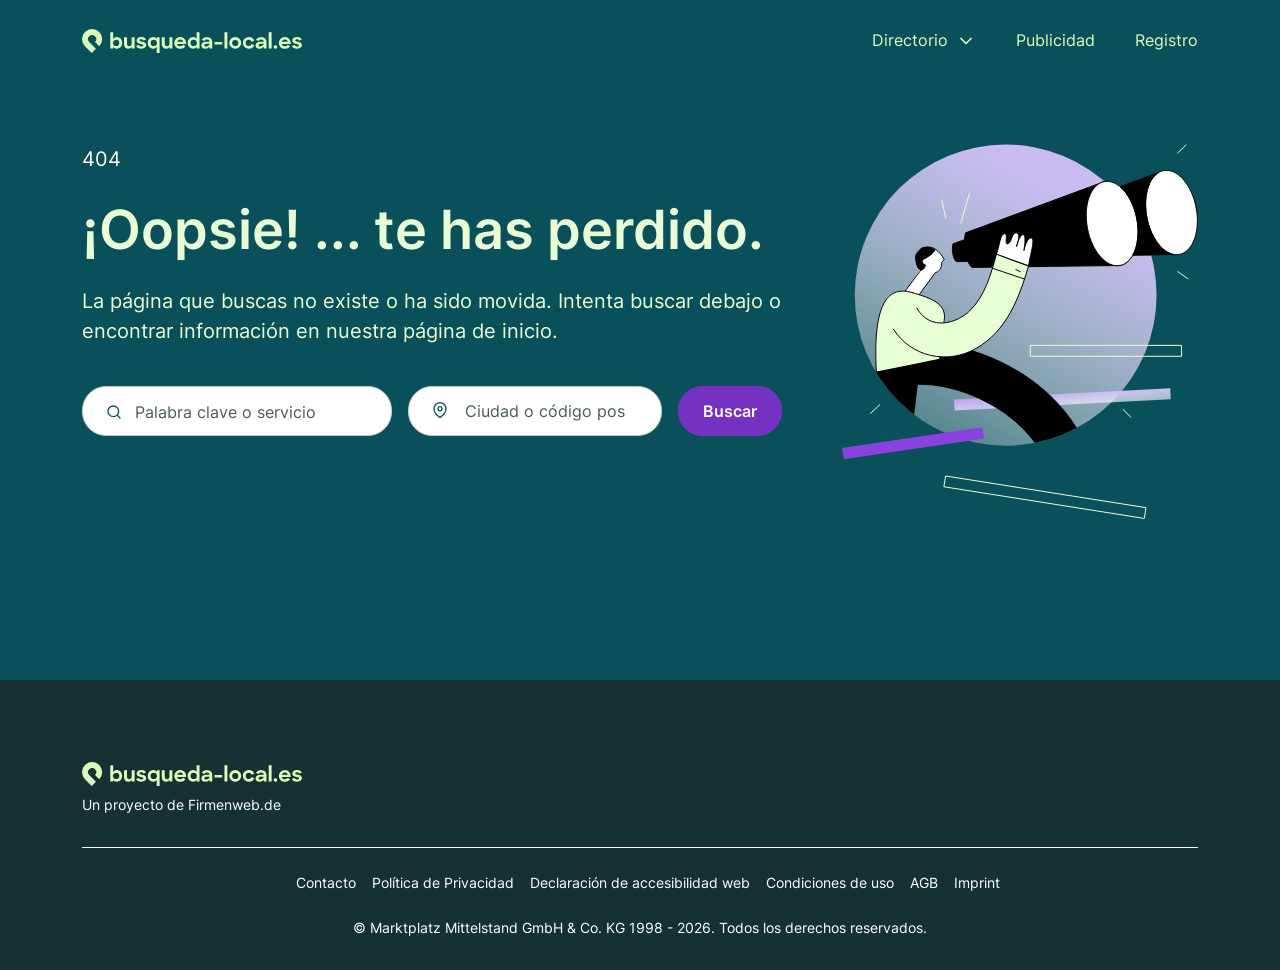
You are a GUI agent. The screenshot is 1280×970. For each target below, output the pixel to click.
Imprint (977, 882)
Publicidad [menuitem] (1055, 40)
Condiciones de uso (830, 882)
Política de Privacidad (443, 882)
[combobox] (535, 412)
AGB (924, 882)
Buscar (730, 412)
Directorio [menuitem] (910, 40)
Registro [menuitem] (1166, 40)
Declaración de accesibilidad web (640, 882)
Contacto (326, 882)
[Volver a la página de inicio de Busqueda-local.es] (192, 40)
